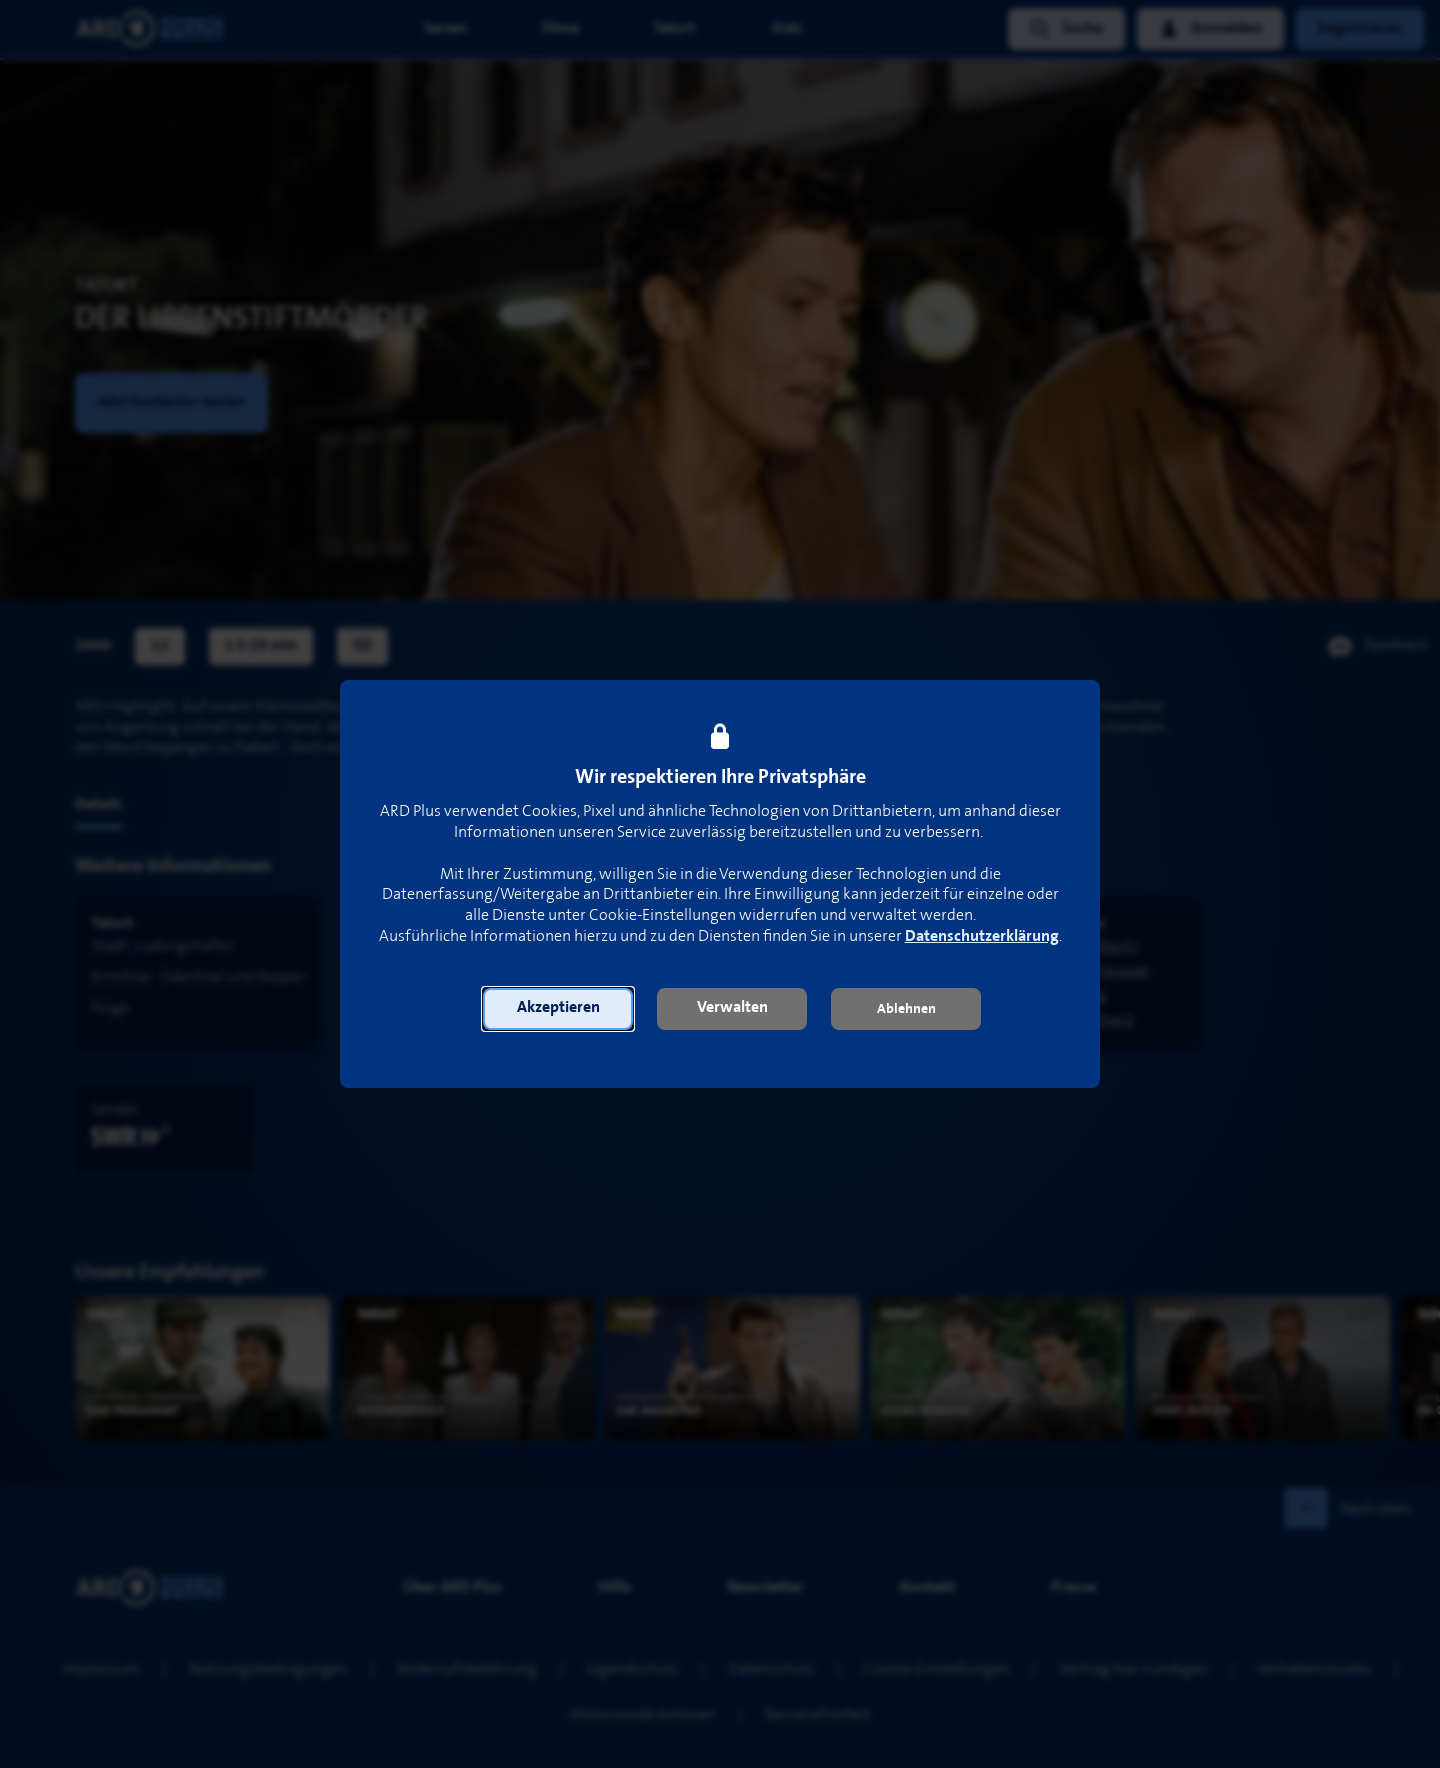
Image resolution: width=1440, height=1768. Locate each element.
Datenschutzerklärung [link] (982, 936)
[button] (558, 1009)
